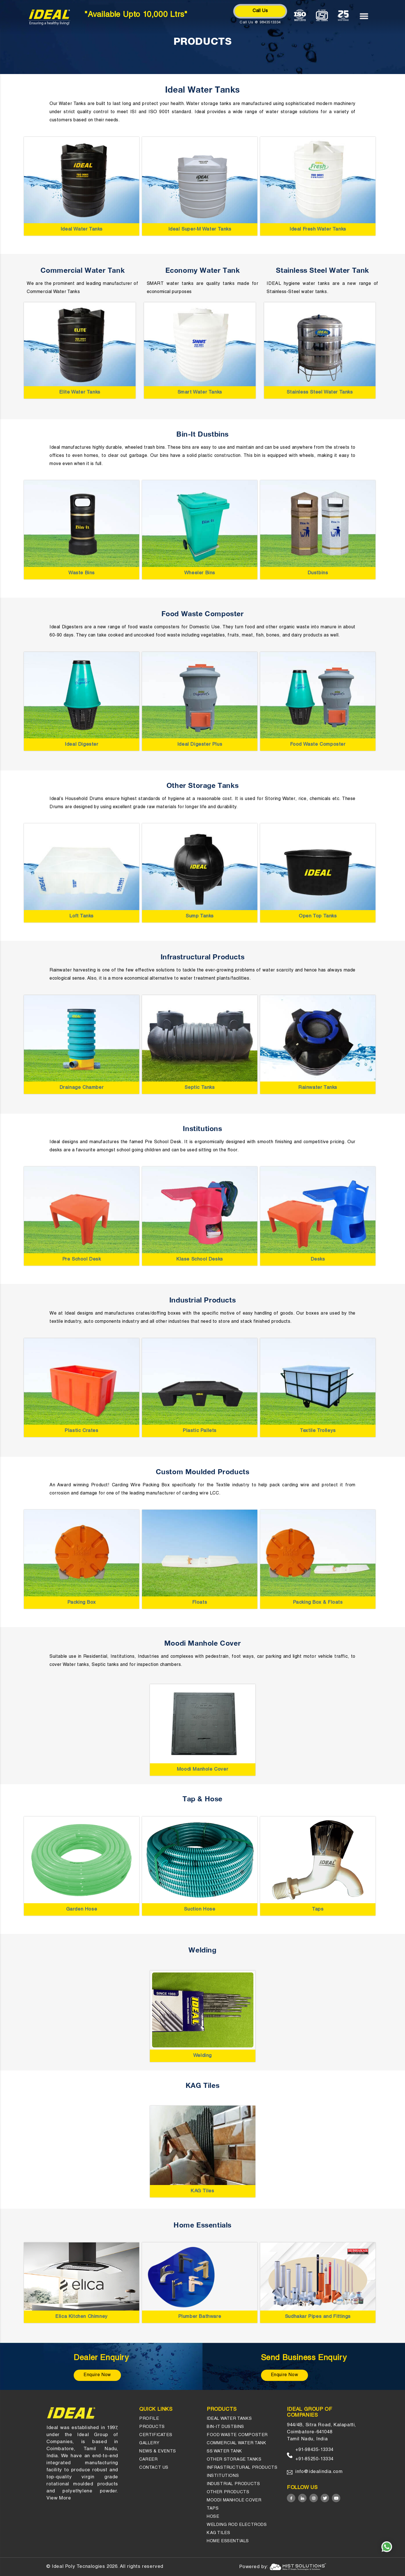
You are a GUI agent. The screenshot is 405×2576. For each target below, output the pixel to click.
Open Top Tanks (318, 916)
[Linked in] (302, 2498)
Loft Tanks (81, 916)
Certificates (155, 2435)
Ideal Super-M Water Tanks (199, 229)
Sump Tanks (200, 916)
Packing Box (82, 1602)
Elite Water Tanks (79, 392)
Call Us (260, 11)
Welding (202, 2056)
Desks (318, 1259)
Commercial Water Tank (236, 2443)
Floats (199, 1602)
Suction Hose (199, 1909)
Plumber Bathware (199, 2316)
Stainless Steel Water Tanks (320, 392)
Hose (213, 2517)
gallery (149, 2443)
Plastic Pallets (200, 1431)
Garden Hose (81, 1909)
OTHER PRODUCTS (228, 2492)
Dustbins (318, 573)
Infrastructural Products (242, 2468)
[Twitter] (325, 2498)
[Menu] (366, 16)
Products (152, 2427)
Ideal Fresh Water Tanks (317, 229)
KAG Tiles (202, 2191)
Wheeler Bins (199, 573)
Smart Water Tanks (199, 392)
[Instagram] (313, 2498)
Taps (317, 1909)
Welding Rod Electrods (237, 2525)
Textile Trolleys (318, 1431)
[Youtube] (336, 2498)
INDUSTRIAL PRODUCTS (233, 2484)
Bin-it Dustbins (225, 2427)
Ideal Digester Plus (199, 744)
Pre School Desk (81, 1259)
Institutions (223, 2476)
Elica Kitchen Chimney (81, 2316)
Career (148, 2459)
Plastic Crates (81, 1431)
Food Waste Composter (318, 744)
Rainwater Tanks (317, 1087)
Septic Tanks (199, 1087)
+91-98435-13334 (314, 2450)
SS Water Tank (224, 2451)
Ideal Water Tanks (81, 229)
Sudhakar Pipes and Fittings (318, 2316)
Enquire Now (97, 2375)
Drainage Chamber (82, 1087)
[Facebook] (291, 2498)
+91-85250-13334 (314, 2459)
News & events (157, 2451)
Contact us (153, 2468)
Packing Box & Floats (318, 1602)
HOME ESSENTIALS (228, 2541)
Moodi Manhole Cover (202, 1769)
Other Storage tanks (234, 2459)
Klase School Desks (199, 1259)
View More (58, 2498)
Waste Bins (81, 573)
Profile (149, 2419)
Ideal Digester (81, 744)
